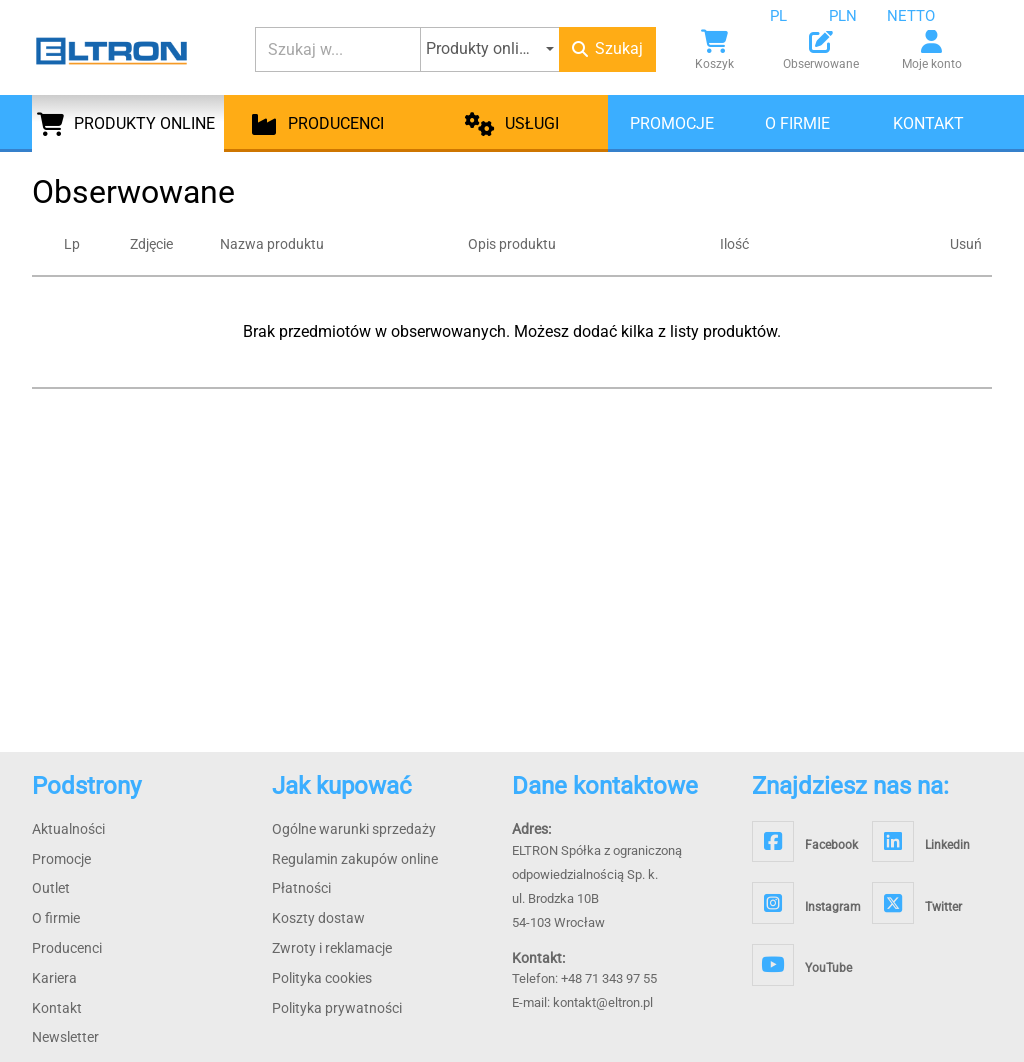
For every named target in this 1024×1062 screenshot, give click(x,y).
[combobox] (794, 16)
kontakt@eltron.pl (603, 1002)
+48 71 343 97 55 (609, 978)
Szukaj (607, 48)
